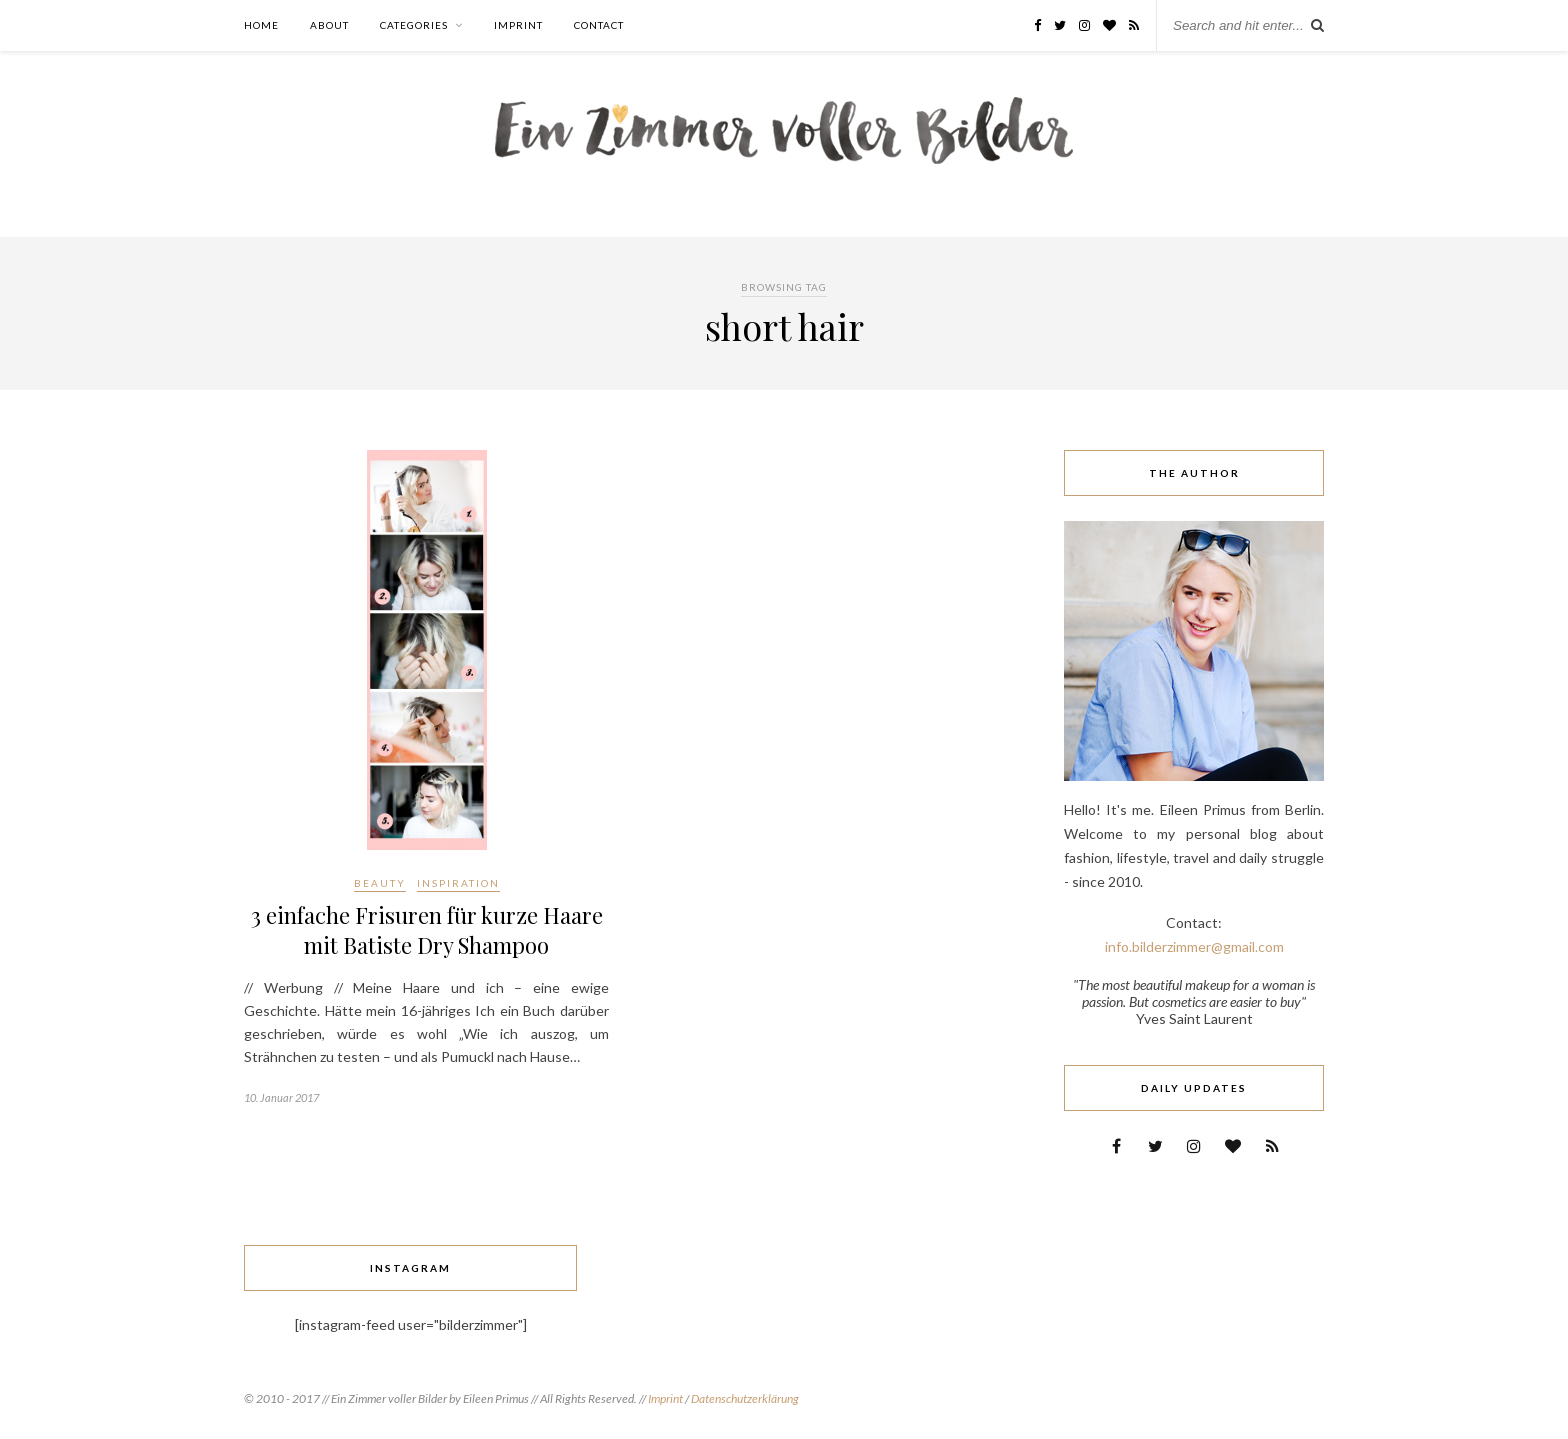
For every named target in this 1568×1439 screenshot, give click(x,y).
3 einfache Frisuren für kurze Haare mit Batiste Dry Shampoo (427, 930)
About (329, 25)
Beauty (380, 883)
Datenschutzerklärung (745, 1398)
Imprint (518, 25)
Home (261, 25)
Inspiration (458, 883)
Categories (414, 25)
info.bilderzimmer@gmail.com (1194, 946)
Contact (599, 25)
